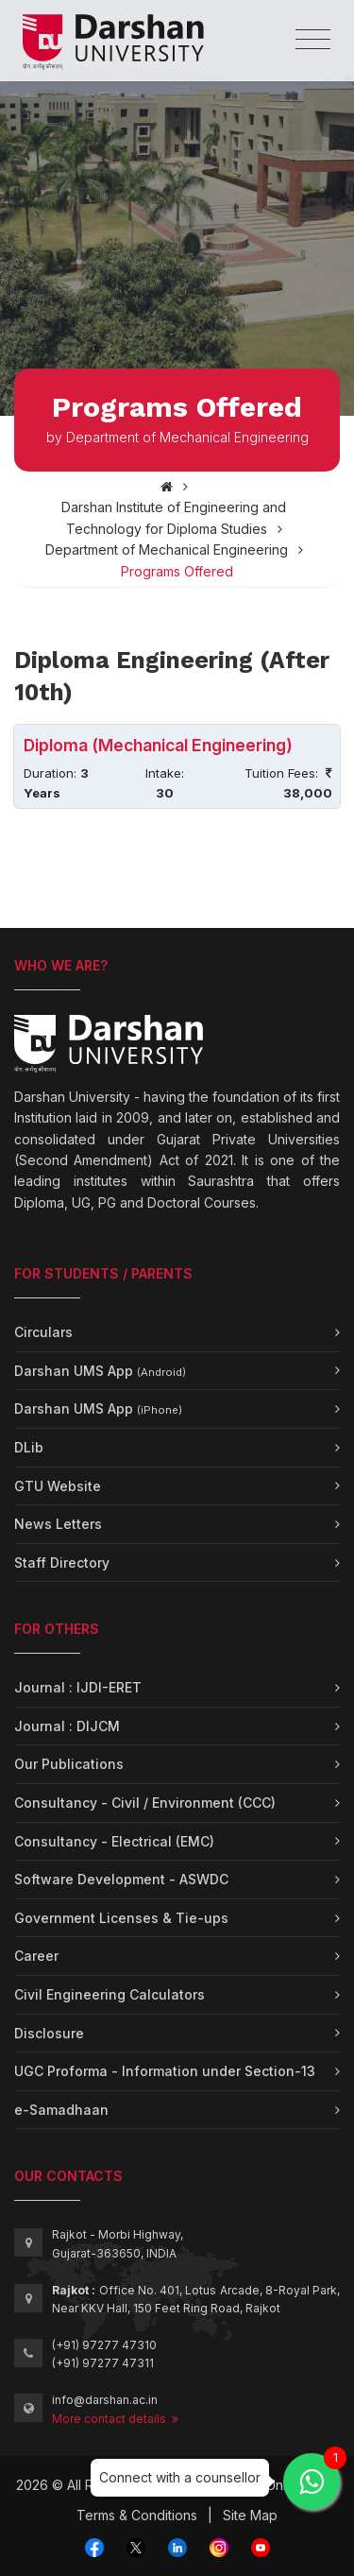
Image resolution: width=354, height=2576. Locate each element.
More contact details (115, 2419)
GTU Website (57, 1486)
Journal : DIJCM (67, 1726)
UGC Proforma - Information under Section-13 (164, 2071)
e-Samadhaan (61, 2110)
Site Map (250, 2515)
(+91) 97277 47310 (104, 2345)
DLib (28, 1447)
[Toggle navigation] (313, 39)
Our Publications (69, 1764)
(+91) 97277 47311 (103, 2363)
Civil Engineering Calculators (109, 1994)
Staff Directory (62, 1562)
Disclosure (49, 2033)
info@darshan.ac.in (105, 2400)
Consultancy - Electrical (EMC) (114, 1841)
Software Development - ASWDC (121, 1879)
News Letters (58, 1524)
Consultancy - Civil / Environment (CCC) (145, 1803)
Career (36, 1956)
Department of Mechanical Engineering (166, 549)
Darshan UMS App (100, 1371)
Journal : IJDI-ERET (78, 1687)
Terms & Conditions (136, 2515)
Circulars (43, 1332)
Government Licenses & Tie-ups (121, 1918)
